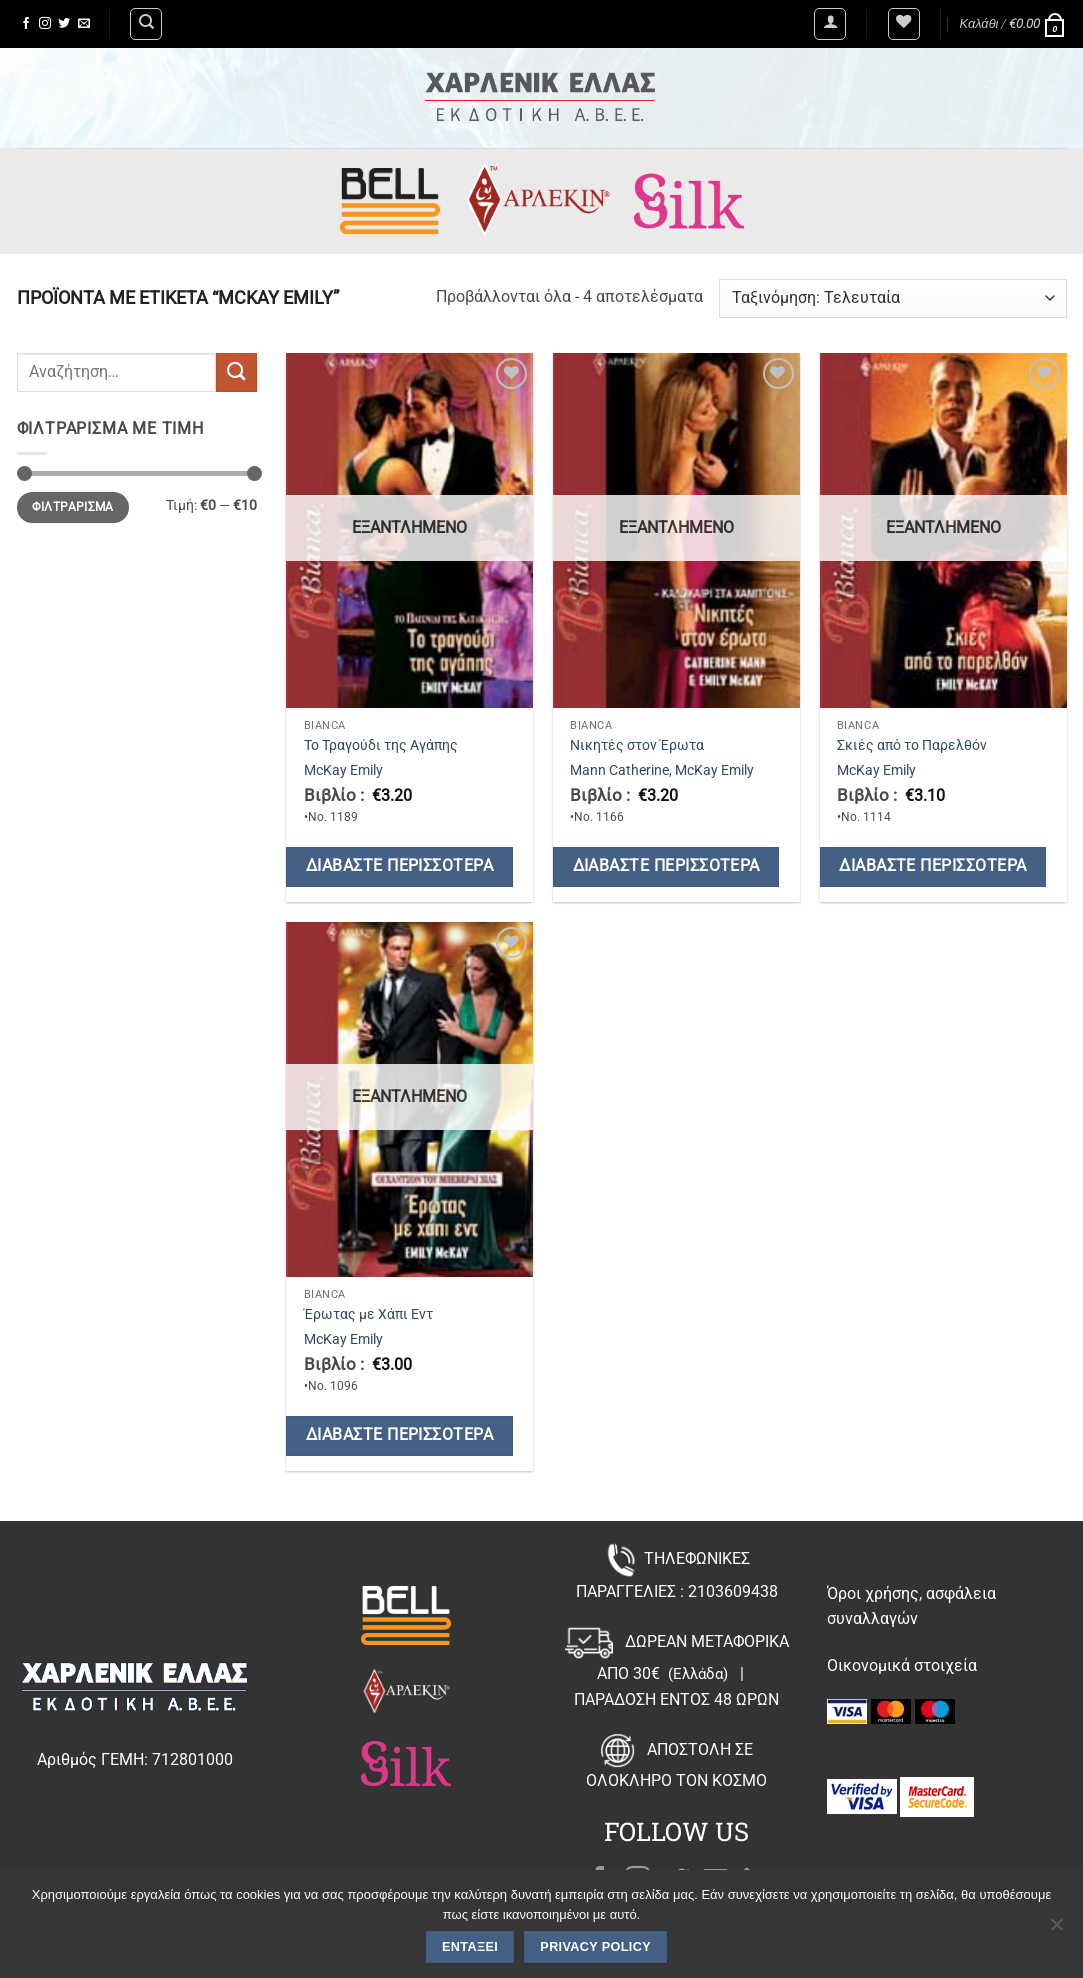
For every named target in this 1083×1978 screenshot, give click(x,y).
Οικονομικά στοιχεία (902, 1665)
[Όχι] (1056, 1930)
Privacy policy (595, 1947)
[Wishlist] (904, 24)
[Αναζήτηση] (146, 24)
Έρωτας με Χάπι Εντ (368, 1314)
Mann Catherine (619, 770)
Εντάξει (470, 1947)
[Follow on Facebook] (26, 24)
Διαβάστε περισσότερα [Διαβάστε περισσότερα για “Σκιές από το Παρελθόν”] (932, 866)
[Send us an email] (84, 24)
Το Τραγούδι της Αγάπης (381, 745)
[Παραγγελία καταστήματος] (892, 298)
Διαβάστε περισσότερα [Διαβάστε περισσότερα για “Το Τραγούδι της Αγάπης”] (399, 866)
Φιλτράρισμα (73, 507)
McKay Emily (343, 770)
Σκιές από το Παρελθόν (912, 745)
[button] (830, 24)
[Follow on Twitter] (64, 24)
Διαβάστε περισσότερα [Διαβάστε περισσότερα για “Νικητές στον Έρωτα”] (666, 866)
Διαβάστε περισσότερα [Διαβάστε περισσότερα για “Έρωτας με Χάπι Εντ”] (399, 1435)
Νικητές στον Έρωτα (637, 745)
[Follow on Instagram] (45, 24)
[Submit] (236, 372)
